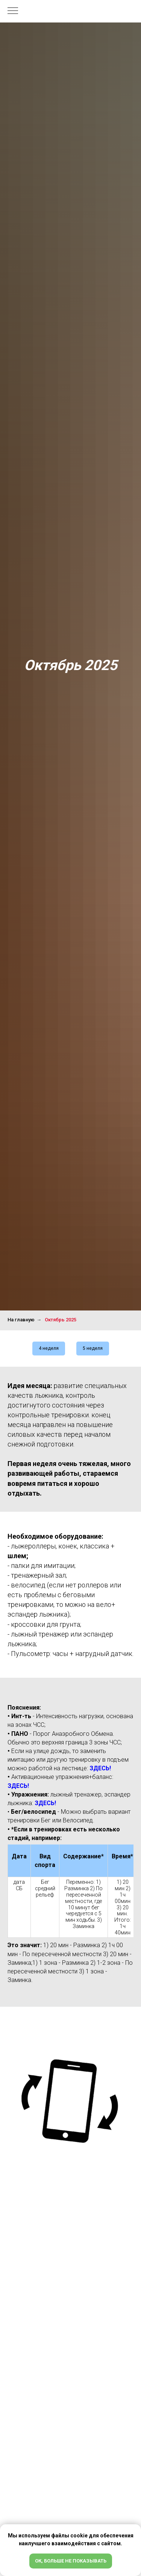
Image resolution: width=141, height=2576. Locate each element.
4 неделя (49, 1348)
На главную (21, 1319)
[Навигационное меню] (13, 11)
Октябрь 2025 (60, 1319)
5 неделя (93, 1348)
